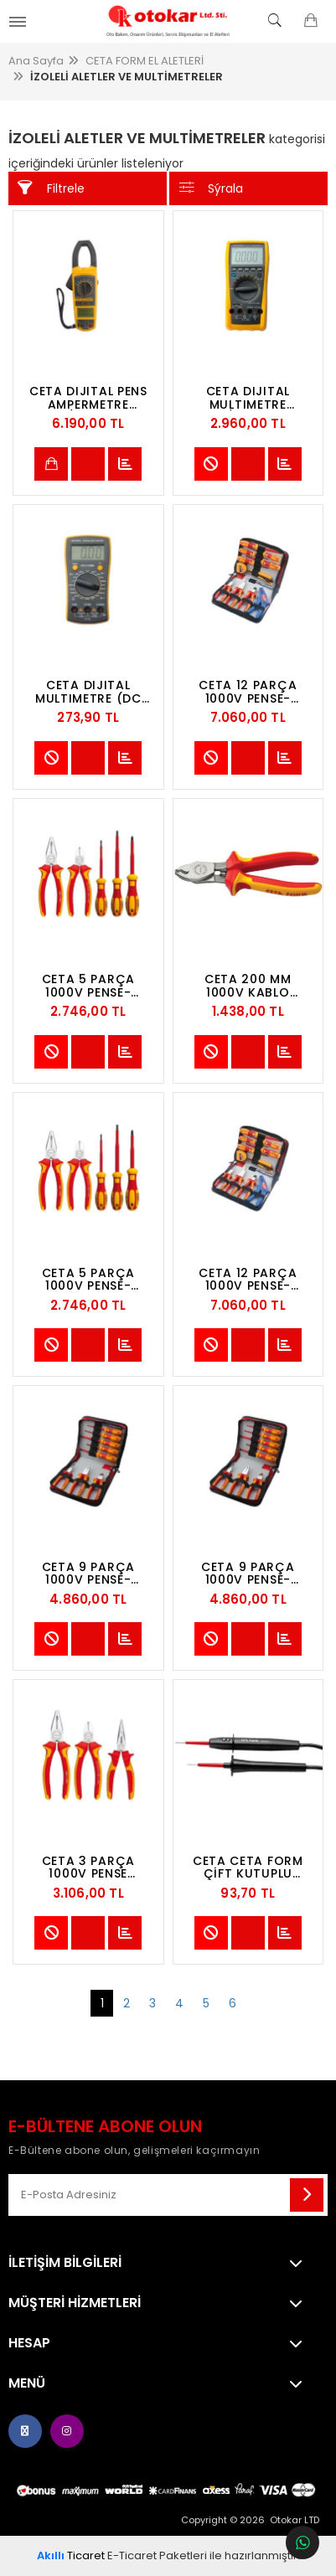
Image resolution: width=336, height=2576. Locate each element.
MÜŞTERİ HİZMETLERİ (74, 2303)
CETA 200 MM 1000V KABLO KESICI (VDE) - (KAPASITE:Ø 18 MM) (247, 985)
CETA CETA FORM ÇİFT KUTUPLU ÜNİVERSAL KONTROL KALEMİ (248, 1867)
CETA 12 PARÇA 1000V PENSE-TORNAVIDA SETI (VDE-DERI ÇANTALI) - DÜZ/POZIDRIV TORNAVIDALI (248, 1279)
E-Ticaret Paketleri (157, 2555)
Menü (26, 2383)
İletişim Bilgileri (64, 2263)
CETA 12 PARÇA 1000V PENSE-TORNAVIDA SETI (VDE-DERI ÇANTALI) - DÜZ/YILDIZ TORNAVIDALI (248, 691)
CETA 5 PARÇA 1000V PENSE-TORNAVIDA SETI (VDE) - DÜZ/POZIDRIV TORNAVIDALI (88, 985)
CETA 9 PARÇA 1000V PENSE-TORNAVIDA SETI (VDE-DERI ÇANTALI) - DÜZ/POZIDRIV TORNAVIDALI (248, 1573)
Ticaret (71, 2555)
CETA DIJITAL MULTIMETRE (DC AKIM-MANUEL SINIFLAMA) (88, 691)
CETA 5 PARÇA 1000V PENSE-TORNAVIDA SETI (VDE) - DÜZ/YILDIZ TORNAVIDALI (88, 1279)
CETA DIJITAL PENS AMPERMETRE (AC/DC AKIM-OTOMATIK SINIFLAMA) (88, 397)
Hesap (29, 2343)
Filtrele (51, 188)
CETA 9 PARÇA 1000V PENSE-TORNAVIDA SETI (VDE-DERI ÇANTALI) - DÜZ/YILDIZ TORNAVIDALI (88, 1573)
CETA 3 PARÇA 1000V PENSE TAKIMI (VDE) (88, 1867)
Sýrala (211, 188)
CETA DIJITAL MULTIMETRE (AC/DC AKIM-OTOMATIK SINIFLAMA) (247, 397)
